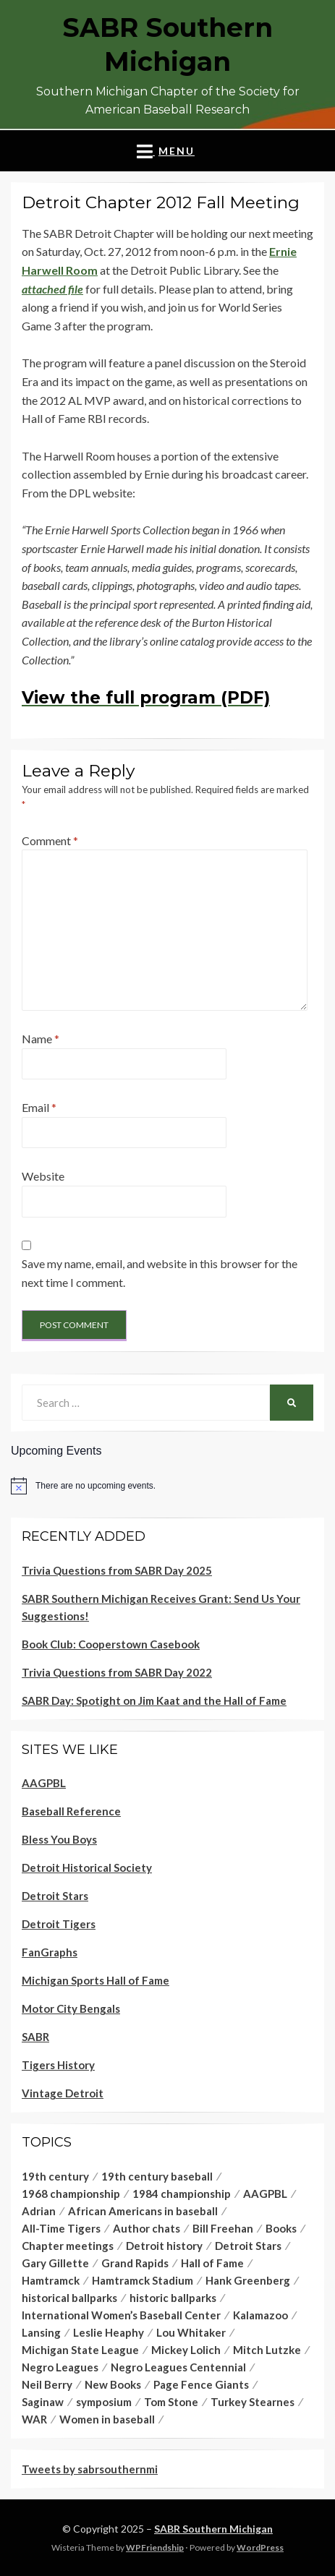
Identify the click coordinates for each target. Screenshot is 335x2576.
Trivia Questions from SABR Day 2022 (117, 1672)
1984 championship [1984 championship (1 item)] (181, 2193)
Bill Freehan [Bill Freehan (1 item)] (222, 2228)
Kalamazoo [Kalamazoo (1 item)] (260, 2315)
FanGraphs (49, 1952)
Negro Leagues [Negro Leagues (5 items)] (60, 2367)
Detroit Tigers (59, 1923)
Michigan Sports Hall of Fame (95, 1980)
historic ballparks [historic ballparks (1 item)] (173, 2297)
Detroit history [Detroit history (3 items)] (164, 2245)
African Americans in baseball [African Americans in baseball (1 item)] (143, 2210)
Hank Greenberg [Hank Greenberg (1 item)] (247, 2280)
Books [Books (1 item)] (281, 2228)
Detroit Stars (55, 1895)
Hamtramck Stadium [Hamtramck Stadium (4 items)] (142, 2280)
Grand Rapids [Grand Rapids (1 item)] (135, 2262)
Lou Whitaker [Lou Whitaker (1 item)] (191, 2332)
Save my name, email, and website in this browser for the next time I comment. (159, 1273)
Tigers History (58, 2064)
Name (40, 1038)
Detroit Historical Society (87, 1867)
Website (43, 1176)
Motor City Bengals (71, 2008)
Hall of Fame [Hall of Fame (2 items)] (212, 2262)
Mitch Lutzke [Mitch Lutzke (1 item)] (267, 2349)
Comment (50, 840)
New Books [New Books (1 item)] (113, 2384)
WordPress (260, 2547)
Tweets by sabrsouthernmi (90, 2469)
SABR (35, 2036)
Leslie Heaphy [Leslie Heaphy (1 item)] (108, 2332)
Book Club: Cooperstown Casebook (111, 1644)
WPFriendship (155, 2547)
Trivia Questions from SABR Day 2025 (117, 1570)
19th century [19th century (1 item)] (55, 2176)
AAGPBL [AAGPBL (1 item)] (265, 2193)
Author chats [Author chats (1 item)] (146, 2228)
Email (39, 1107)
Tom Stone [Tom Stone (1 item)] (171, 2401)
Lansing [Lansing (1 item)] (41, 2332)
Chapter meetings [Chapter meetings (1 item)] (68, 2245)
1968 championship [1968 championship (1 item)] (71, 2193)
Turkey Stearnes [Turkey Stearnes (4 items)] (252, 2401)
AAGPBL (44, 1782)
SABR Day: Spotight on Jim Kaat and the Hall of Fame (154, 1700)
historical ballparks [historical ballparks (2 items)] (69, 2297)
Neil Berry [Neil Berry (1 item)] (47, 2384)
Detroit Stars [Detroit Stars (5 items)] (248, 2245)
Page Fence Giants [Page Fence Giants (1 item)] (201, 2384)
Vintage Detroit (62, 2093)
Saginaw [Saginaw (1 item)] (43, 2401)
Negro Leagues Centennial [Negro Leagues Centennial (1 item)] (178, 2367)
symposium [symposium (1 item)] (104, 2401)
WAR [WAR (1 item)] (34, 2419)
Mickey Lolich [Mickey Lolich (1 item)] (186, 2349)
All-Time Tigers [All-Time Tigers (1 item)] (61, 2228)
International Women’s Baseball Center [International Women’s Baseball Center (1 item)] (121, 2315)
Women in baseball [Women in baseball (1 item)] (107, 2419)
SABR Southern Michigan (213, 2528)
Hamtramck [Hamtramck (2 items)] (51, 2280)
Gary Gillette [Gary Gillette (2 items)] (55, 2262)
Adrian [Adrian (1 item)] (39, 2210)
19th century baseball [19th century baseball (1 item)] (157, 2176)
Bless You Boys (59, 1839)
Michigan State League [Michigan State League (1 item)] (80, 2349)
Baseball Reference (71, 1811)
